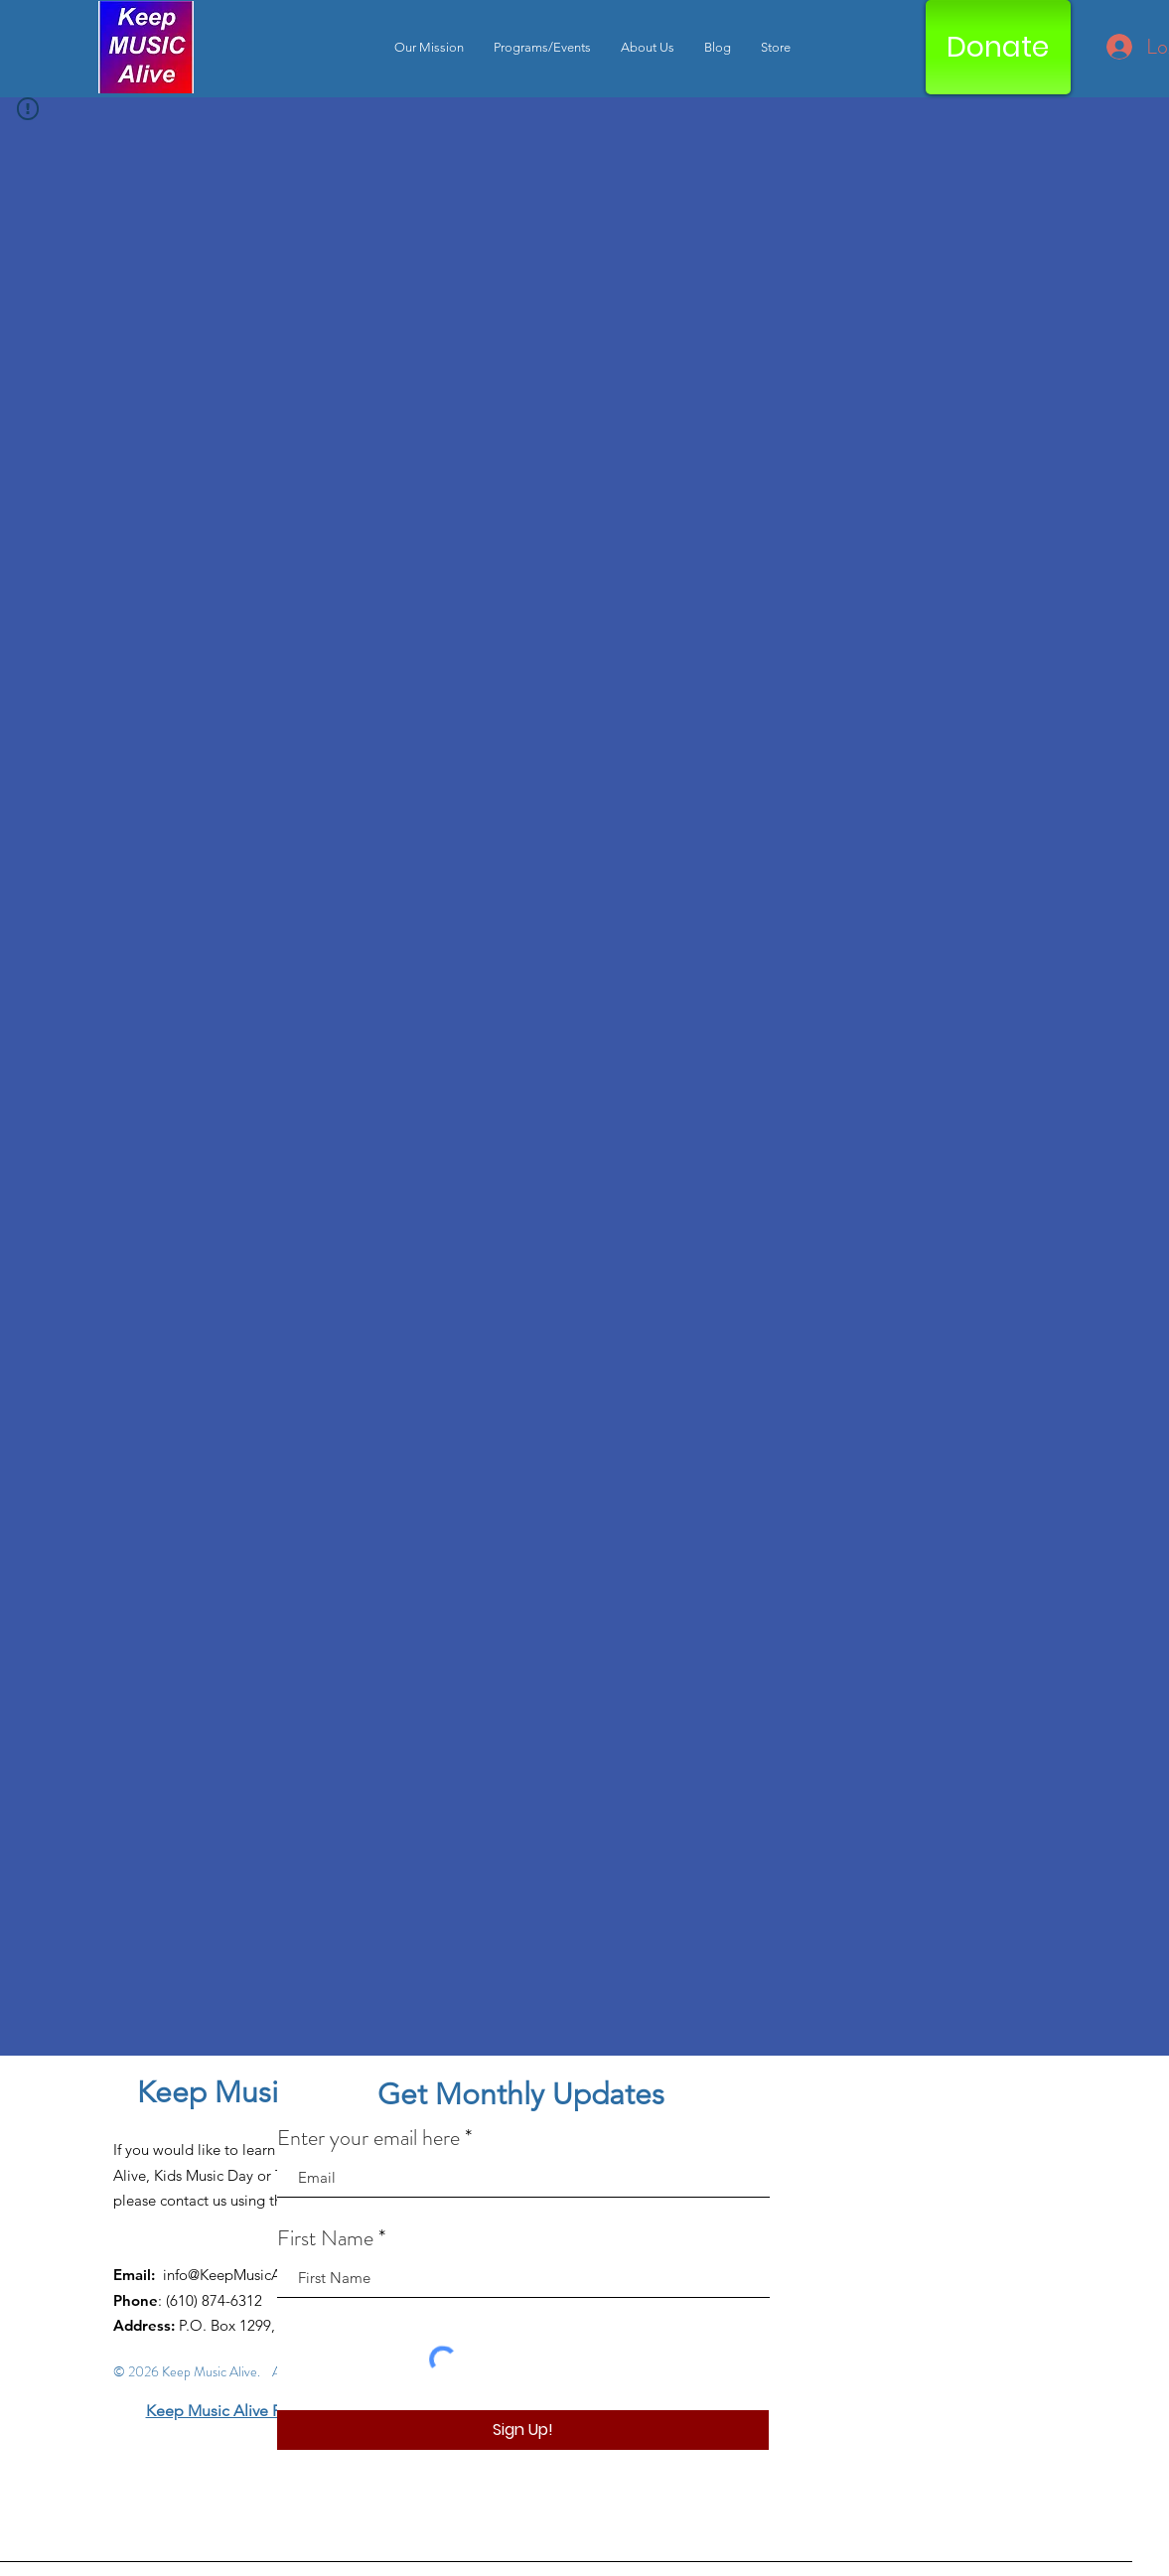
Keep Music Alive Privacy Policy (255, 2410)
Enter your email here (368, 2138)
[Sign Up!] (523, 2430)
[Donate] (998, 47)
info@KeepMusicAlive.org (247, 2274)
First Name (325, 2238)
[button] (542, 47)
